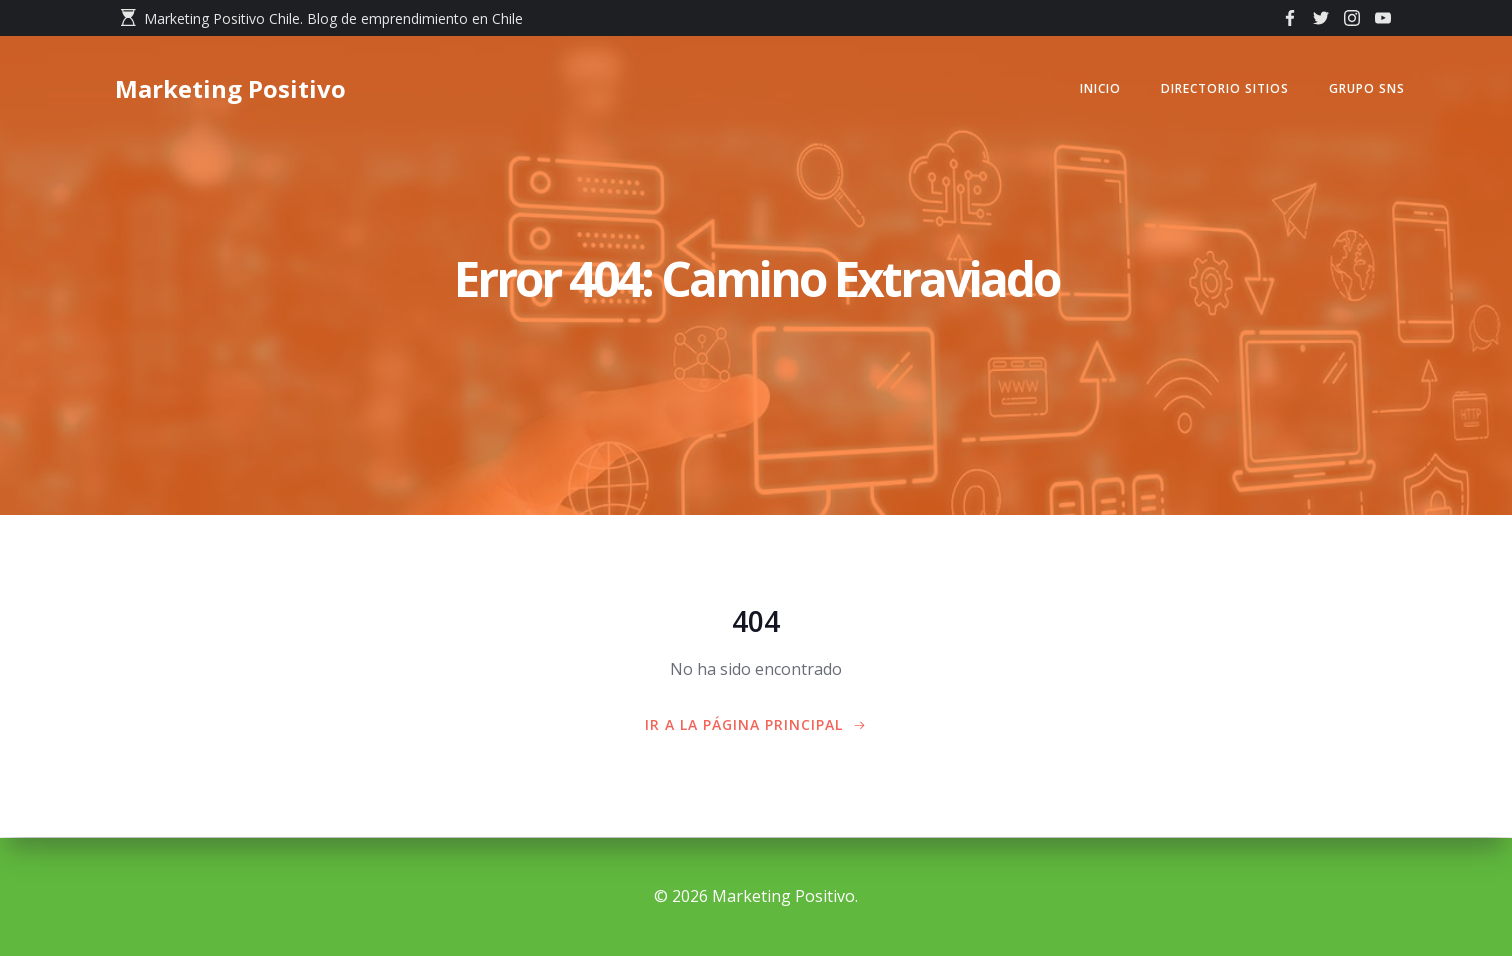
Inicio (1096, 89)
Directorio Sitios (1221, 89)
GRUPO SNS (1363, 89)
